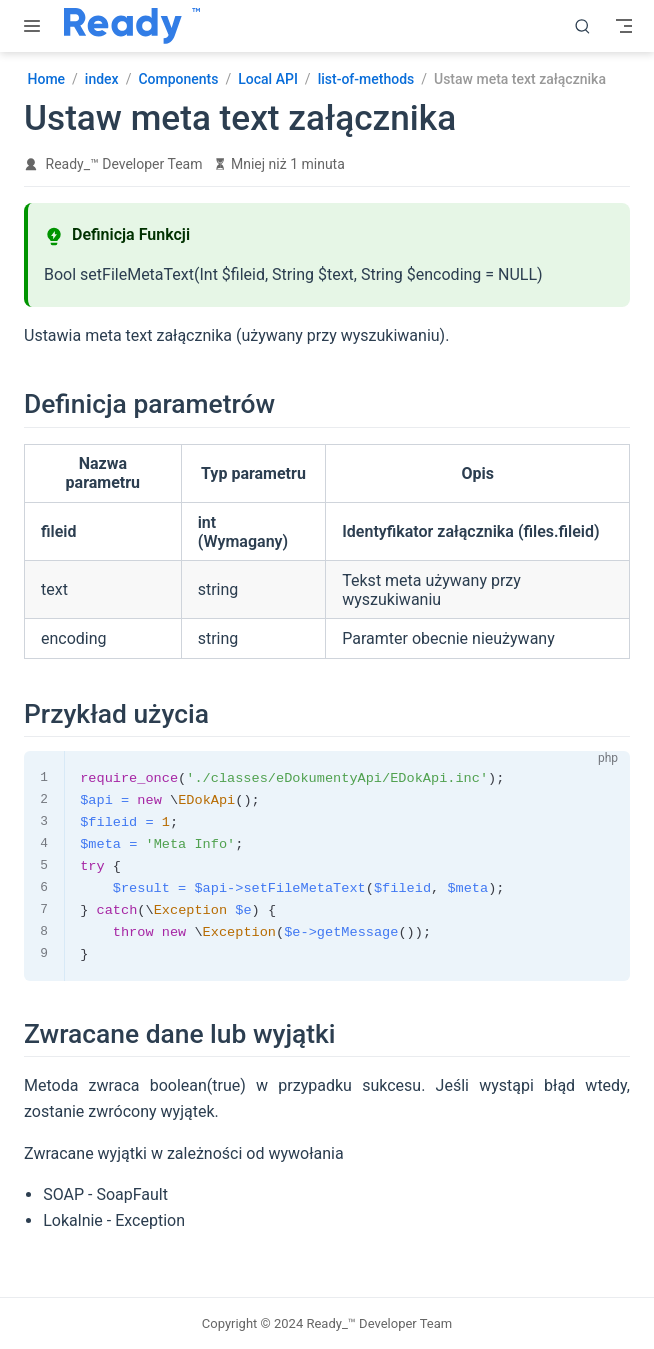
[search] (583, 26)
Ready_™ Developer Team (124, 164)
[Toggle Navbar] (624, 26)
